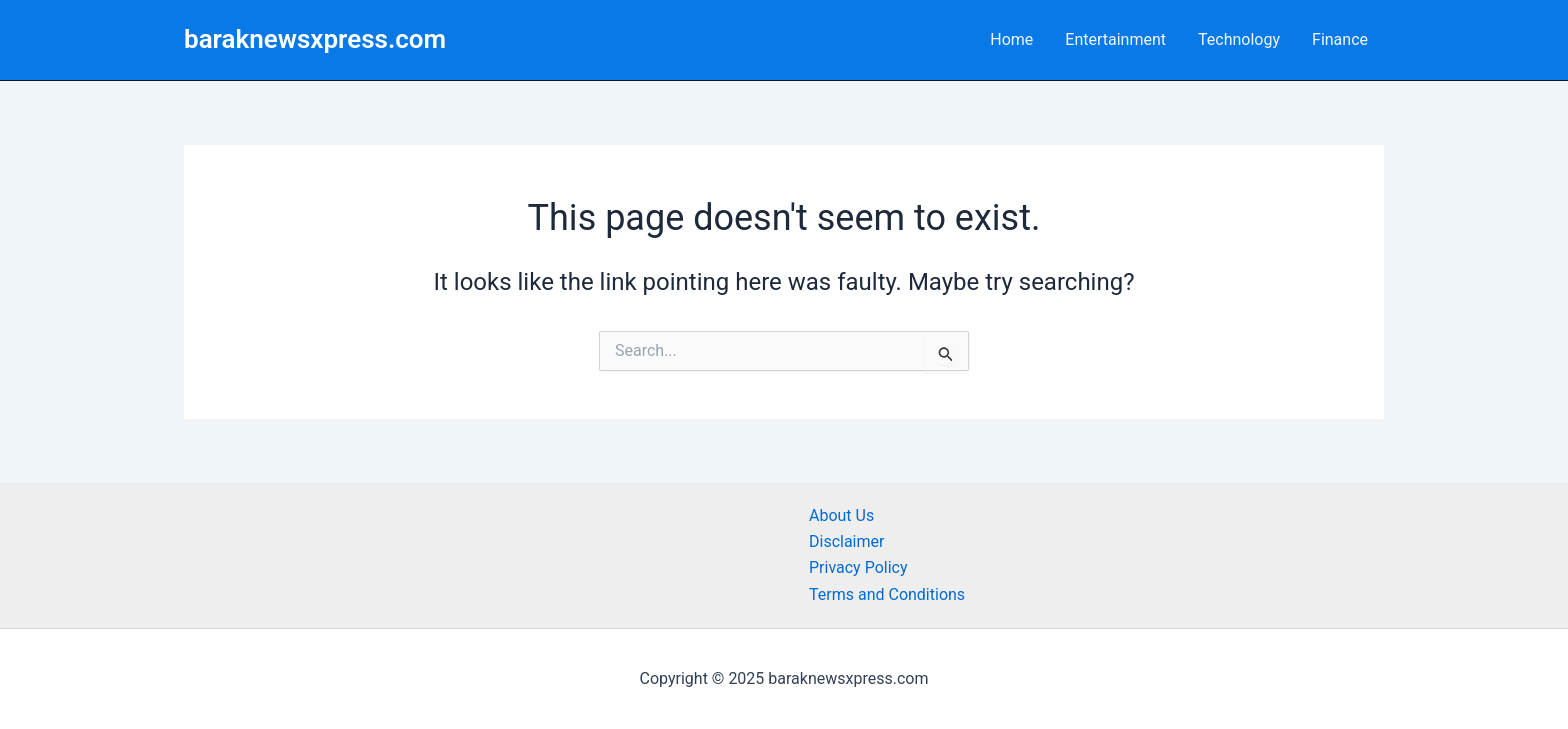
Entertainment (1115, 39)
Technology (1239, 39)
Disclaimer (846, 541)
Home (1011, 39)
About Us (841, 515)
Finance (1340, 39)
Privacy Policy (858, 567)
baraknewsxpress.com (315, 39)
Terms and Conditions (887, 594)
